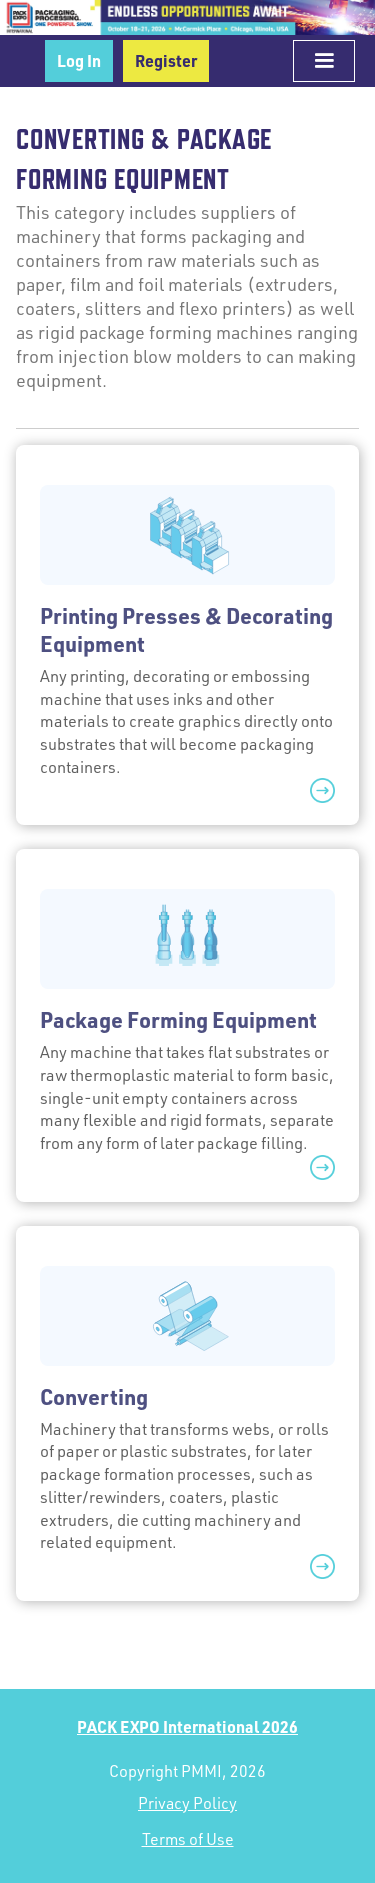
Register (166, 60)
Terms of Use (188, 1839)
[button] (324, 61)
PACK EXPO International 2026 (187, 1726)
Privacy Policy (187, 1803)
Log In (79, 60)
